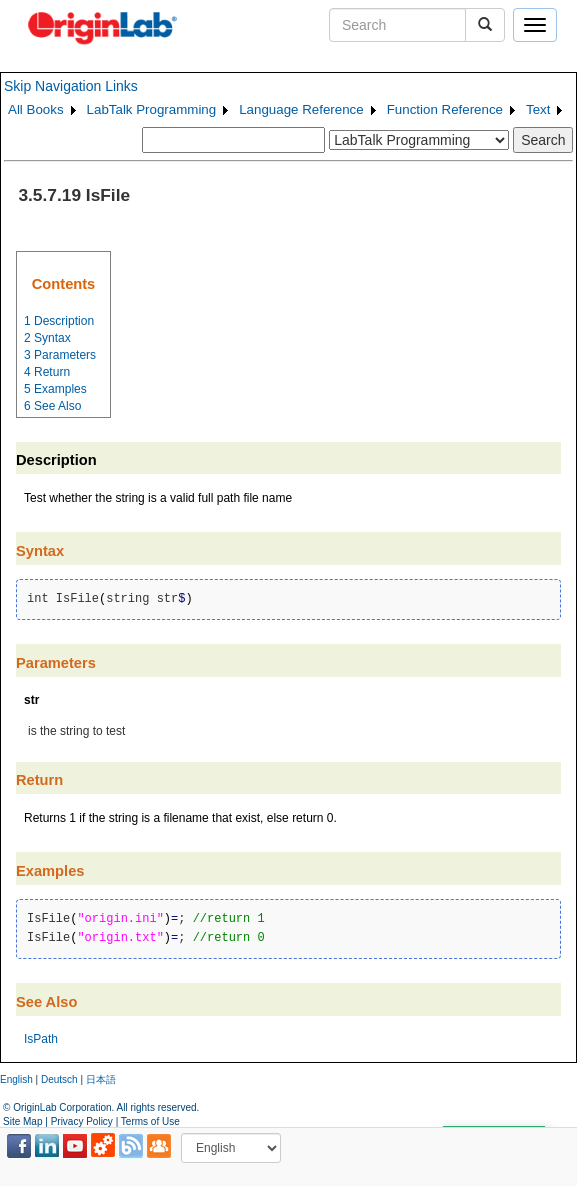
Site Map (22, 1121)
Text (538, 109)
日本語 (101, 1079)
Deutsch (59, 1079)
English (16, 1079)
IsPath (41, 1039)
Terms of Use (150, 1121)
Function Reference (445, 109)
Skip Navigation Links (71, 86)
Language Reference (301, 109)
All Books (36, 109)
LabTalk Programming (152, 109)
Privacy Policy (82, 1121)
